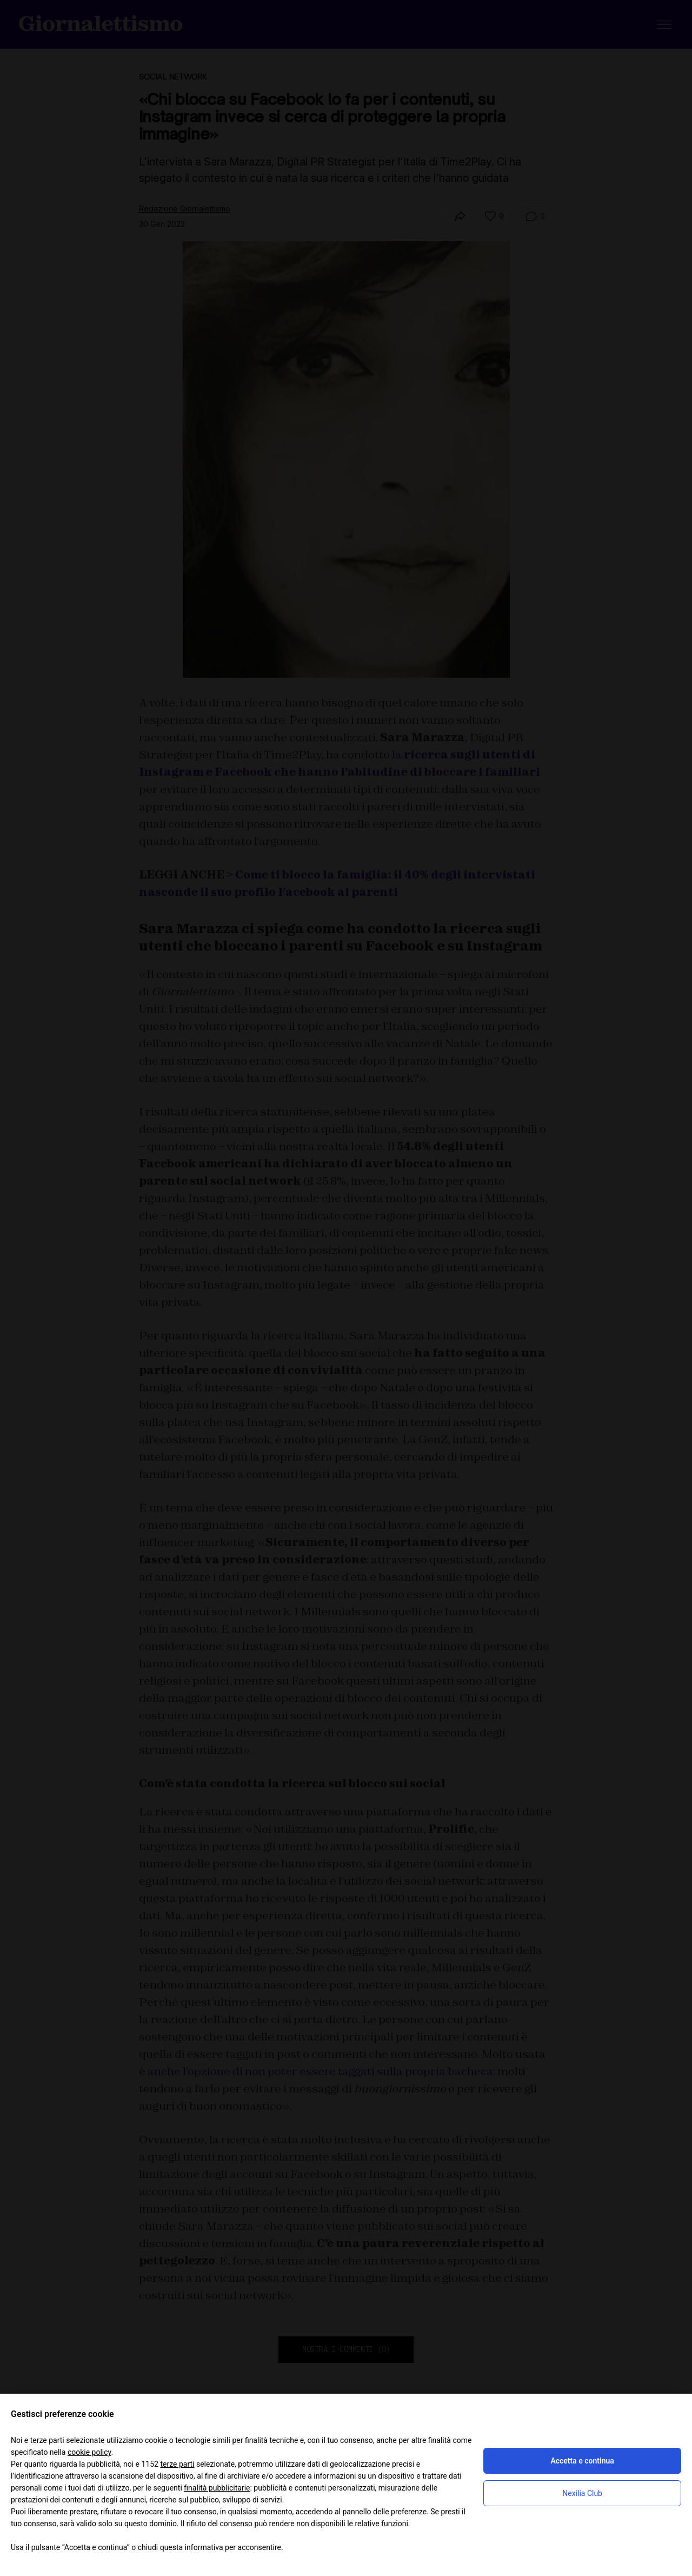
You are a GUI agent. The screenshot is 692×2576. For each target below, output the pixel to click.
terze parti (177, 2464)
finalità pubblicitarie (217, 2487)
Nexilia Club (582, 2493)
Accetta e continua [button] (582, 2460)
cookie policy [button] (89, 2452)
